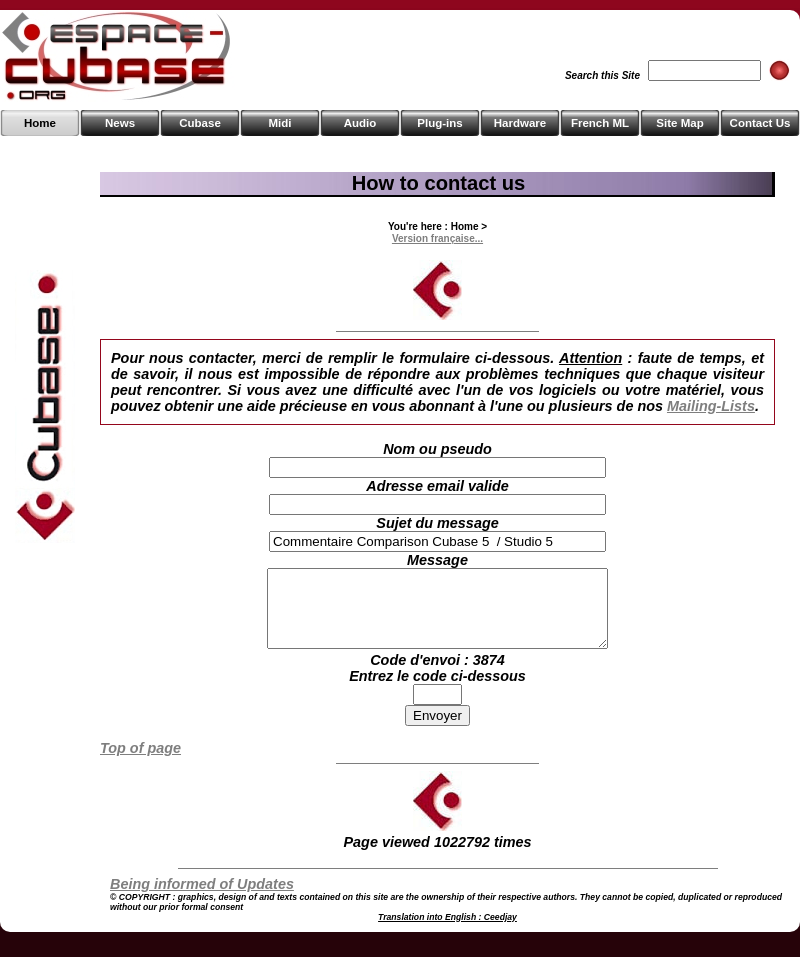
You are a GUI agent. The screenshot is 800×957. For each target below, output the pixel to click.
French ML (600, 123)
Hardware (520, 123)
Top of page (140, 763)
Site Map (679, 123)
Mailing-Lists (711, 406)
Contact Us (760, 123)
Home (40, 123)
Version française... (437, 238)
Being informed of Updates (202, 899)
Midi (279, 123)
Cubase (200, 123)
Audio (360, 123)
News (120, 123)
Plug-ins (439, 123)
